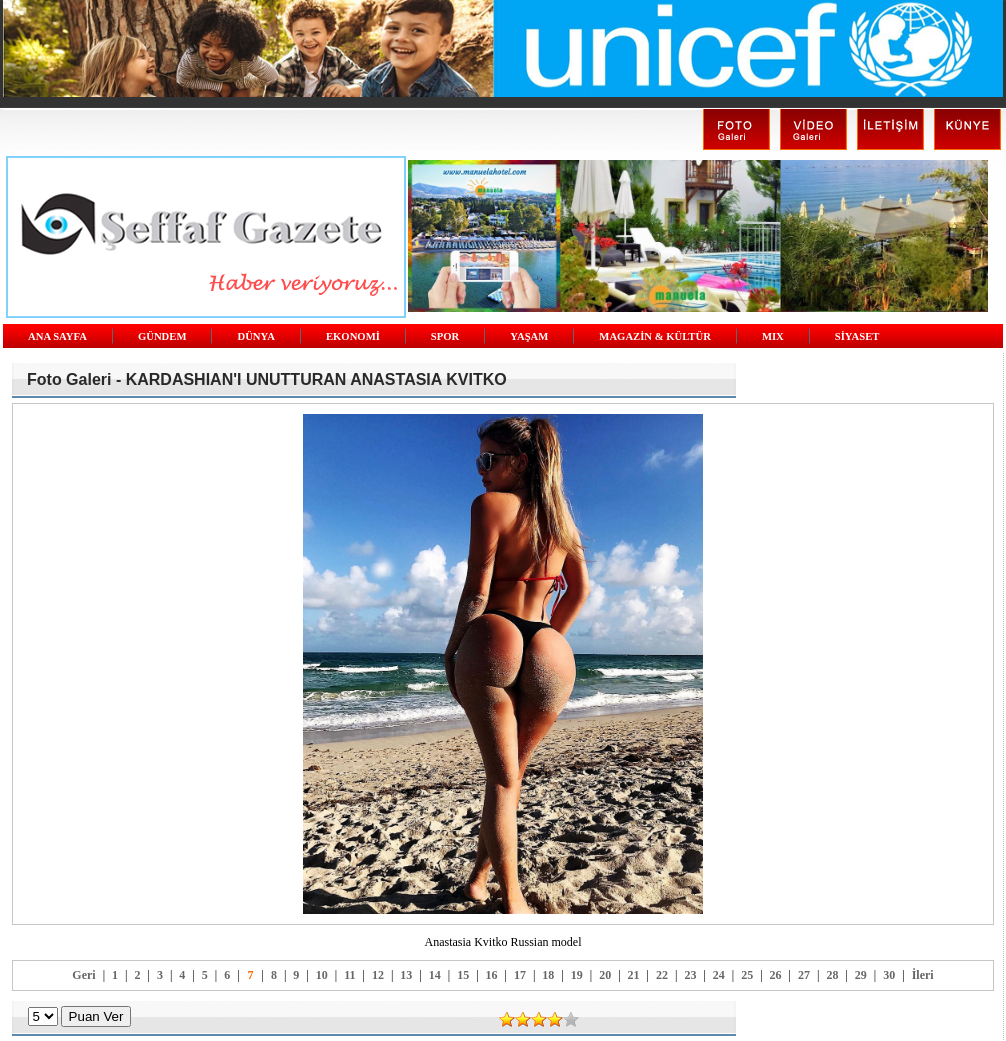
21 (634, 975)
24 (719, 975)
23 (690, 975)
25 (747, 975)
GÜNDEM (162, 336)
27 (804, 975)
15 (463, 975)
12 (378, 975)
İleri (923, 975)
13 (406, 975)
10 (322, 975)
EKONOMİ (353, 336)
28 (832, 975)
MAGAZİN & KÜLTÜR (655, 336)
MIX (773, 336)
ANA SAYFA (57, 336)
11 (349, 975)
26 (776, 975)
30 (889, 975)
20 (605, 975)
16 (492, 975)
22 (662, 975)
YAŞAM (529, 336)
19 (577, 975)
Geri (83, 975)
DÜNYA (256, 336)
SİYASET (857, 336)
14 (435, 975)
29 (861, 975)
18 (548, 975)
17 (520, 975)
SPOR (445, 336)
